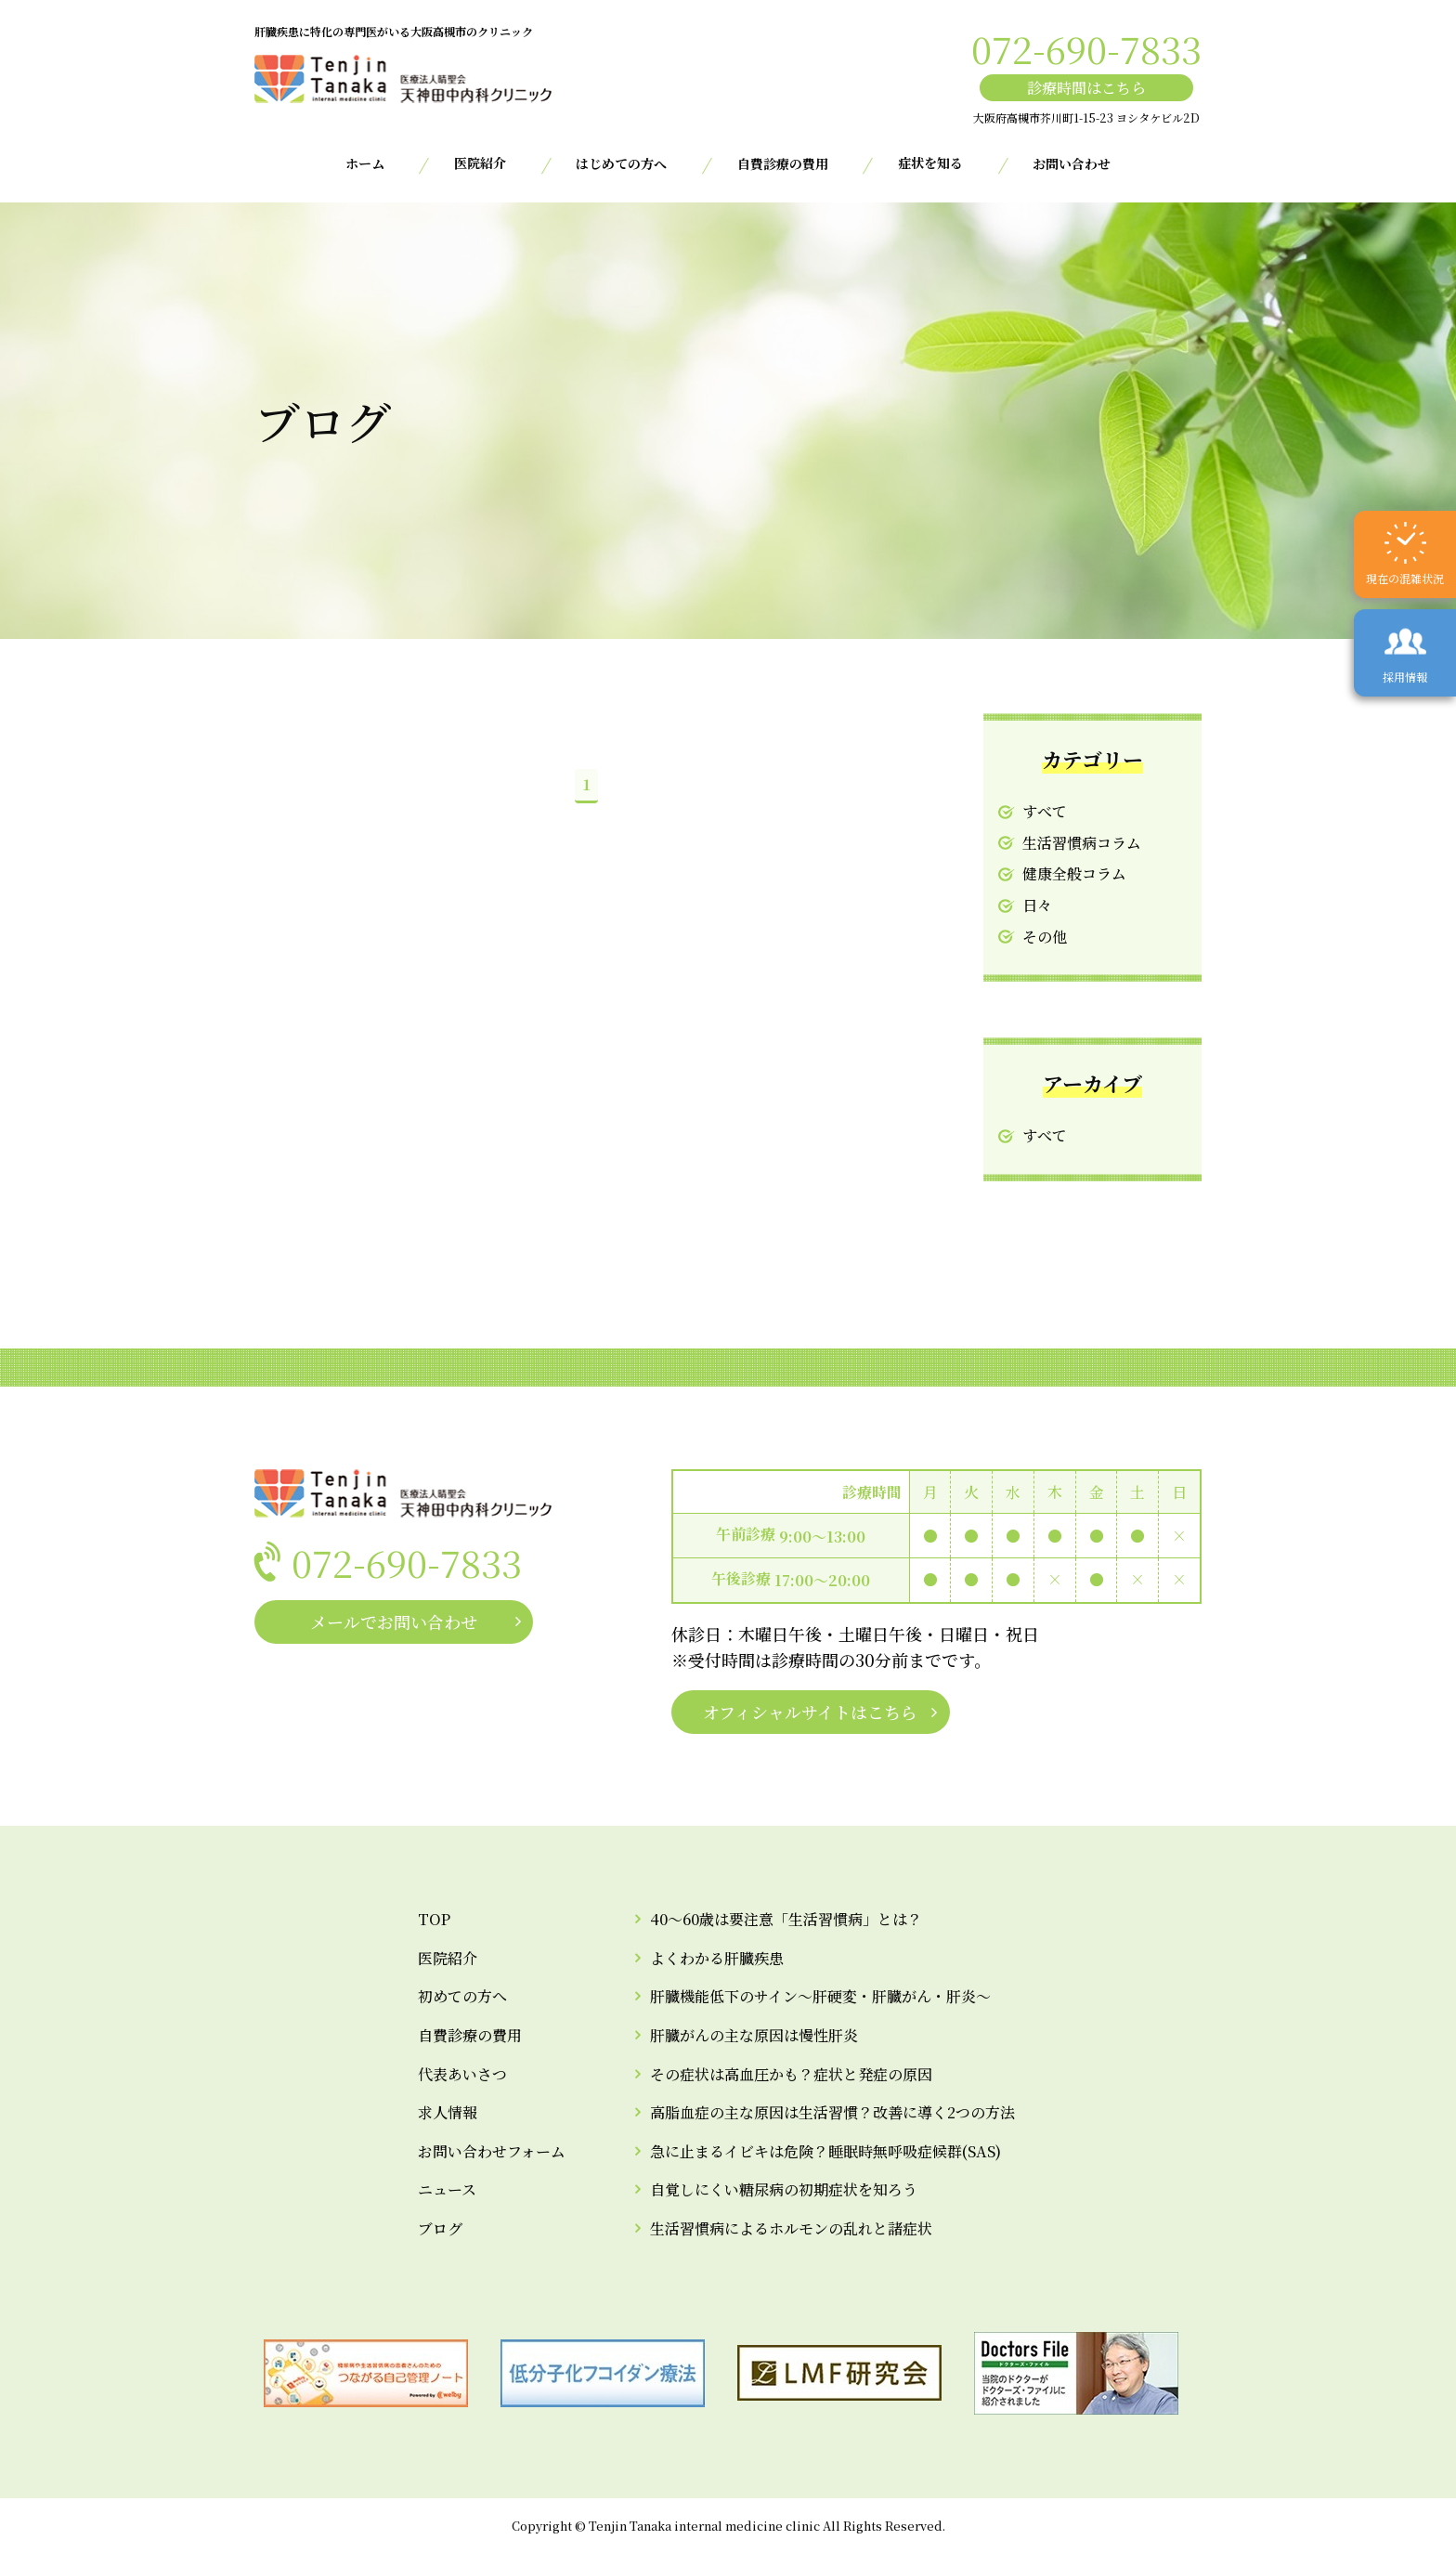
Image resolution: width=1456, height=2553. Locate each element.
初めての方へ (462, 1996)
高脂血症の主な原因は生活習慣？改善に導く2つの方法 (832, 2112)
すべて (1044, 811)
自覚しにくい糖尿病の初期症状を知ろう (783, 2189)
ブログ (440, 2228)
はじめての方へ (621, 163)
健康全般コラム (1074, 873)
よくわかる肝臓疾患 (717, 1958)
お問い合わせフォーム (492, 2151)
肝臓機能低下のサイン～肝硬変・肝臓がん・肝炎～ (820, 1996)
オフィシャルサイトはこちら (810, 1712)
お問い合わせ (1072, 163)
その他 (1044, 936)
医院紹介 (447, 1958)
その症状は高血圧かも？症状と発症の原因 (791, 2074)
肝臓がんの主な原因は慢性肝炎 (754, 2035)
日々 (1037, 905)
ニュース (447, 2189)
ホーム (364, 163)
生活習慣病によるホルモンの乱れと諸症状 (791, 2228)
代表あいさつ (462, 2074)
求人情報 (447, 2112)
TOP (434, 1919)
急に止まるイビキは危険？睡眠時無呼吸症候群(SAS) (825, 2151)
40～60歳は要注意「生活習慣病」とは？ (786, 1919)
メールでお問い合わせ (393, 1621)
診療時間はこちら (1086, 87)
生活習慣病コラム (1081, 842)
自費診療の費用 (782, 163)
